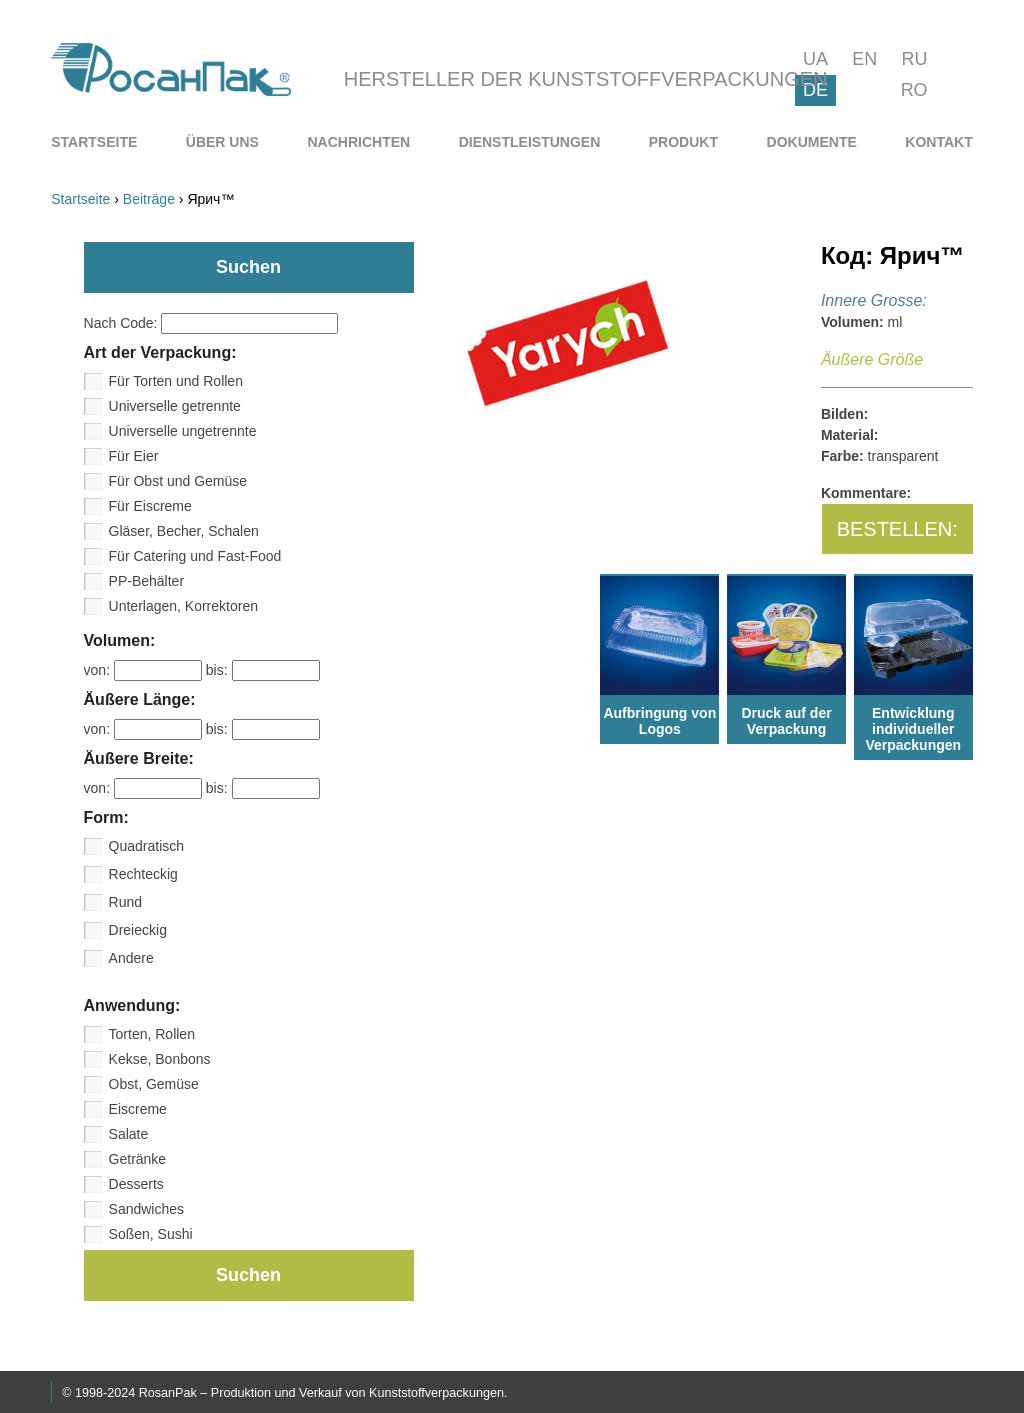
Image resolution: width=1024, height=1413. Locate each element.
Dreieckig (138, 930)
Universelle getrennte (175, 406)
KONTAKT (938, 142)
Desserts (136, 1184)
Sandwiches (147, 1209)
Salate (129, 1134)
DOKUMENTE (812, 142)
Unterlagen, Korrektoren (183, 606)
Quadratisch (146, 846)
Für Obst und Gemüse (178, 481)
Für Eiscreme (150, 506)
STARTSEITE (94, 142)
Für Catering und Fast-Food (195, 556)
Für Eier (134, 456)
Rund (125, 902)
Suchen (248, 1275)
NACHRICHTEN (358, 142)
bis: (263, 670)
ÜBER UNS (222, 142)
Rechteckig (143, 874)
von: (145, 670)
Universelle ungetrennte (183, 431)
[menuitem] (94, 142)
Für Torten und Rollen (176, 381)
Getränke (138, 1159)
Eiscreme (138, 1109)
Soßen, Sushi (151, 1234)
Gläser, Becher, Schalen (184, 531)
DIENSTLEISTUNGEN (530, 142)
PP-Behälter (146, 581)
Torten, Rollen (152, 1034)
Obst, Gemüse (154, 1084)
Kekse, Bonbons (160, 1059)
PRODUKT (683, 142)
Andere (131, 958)
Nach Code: (211, 323)
